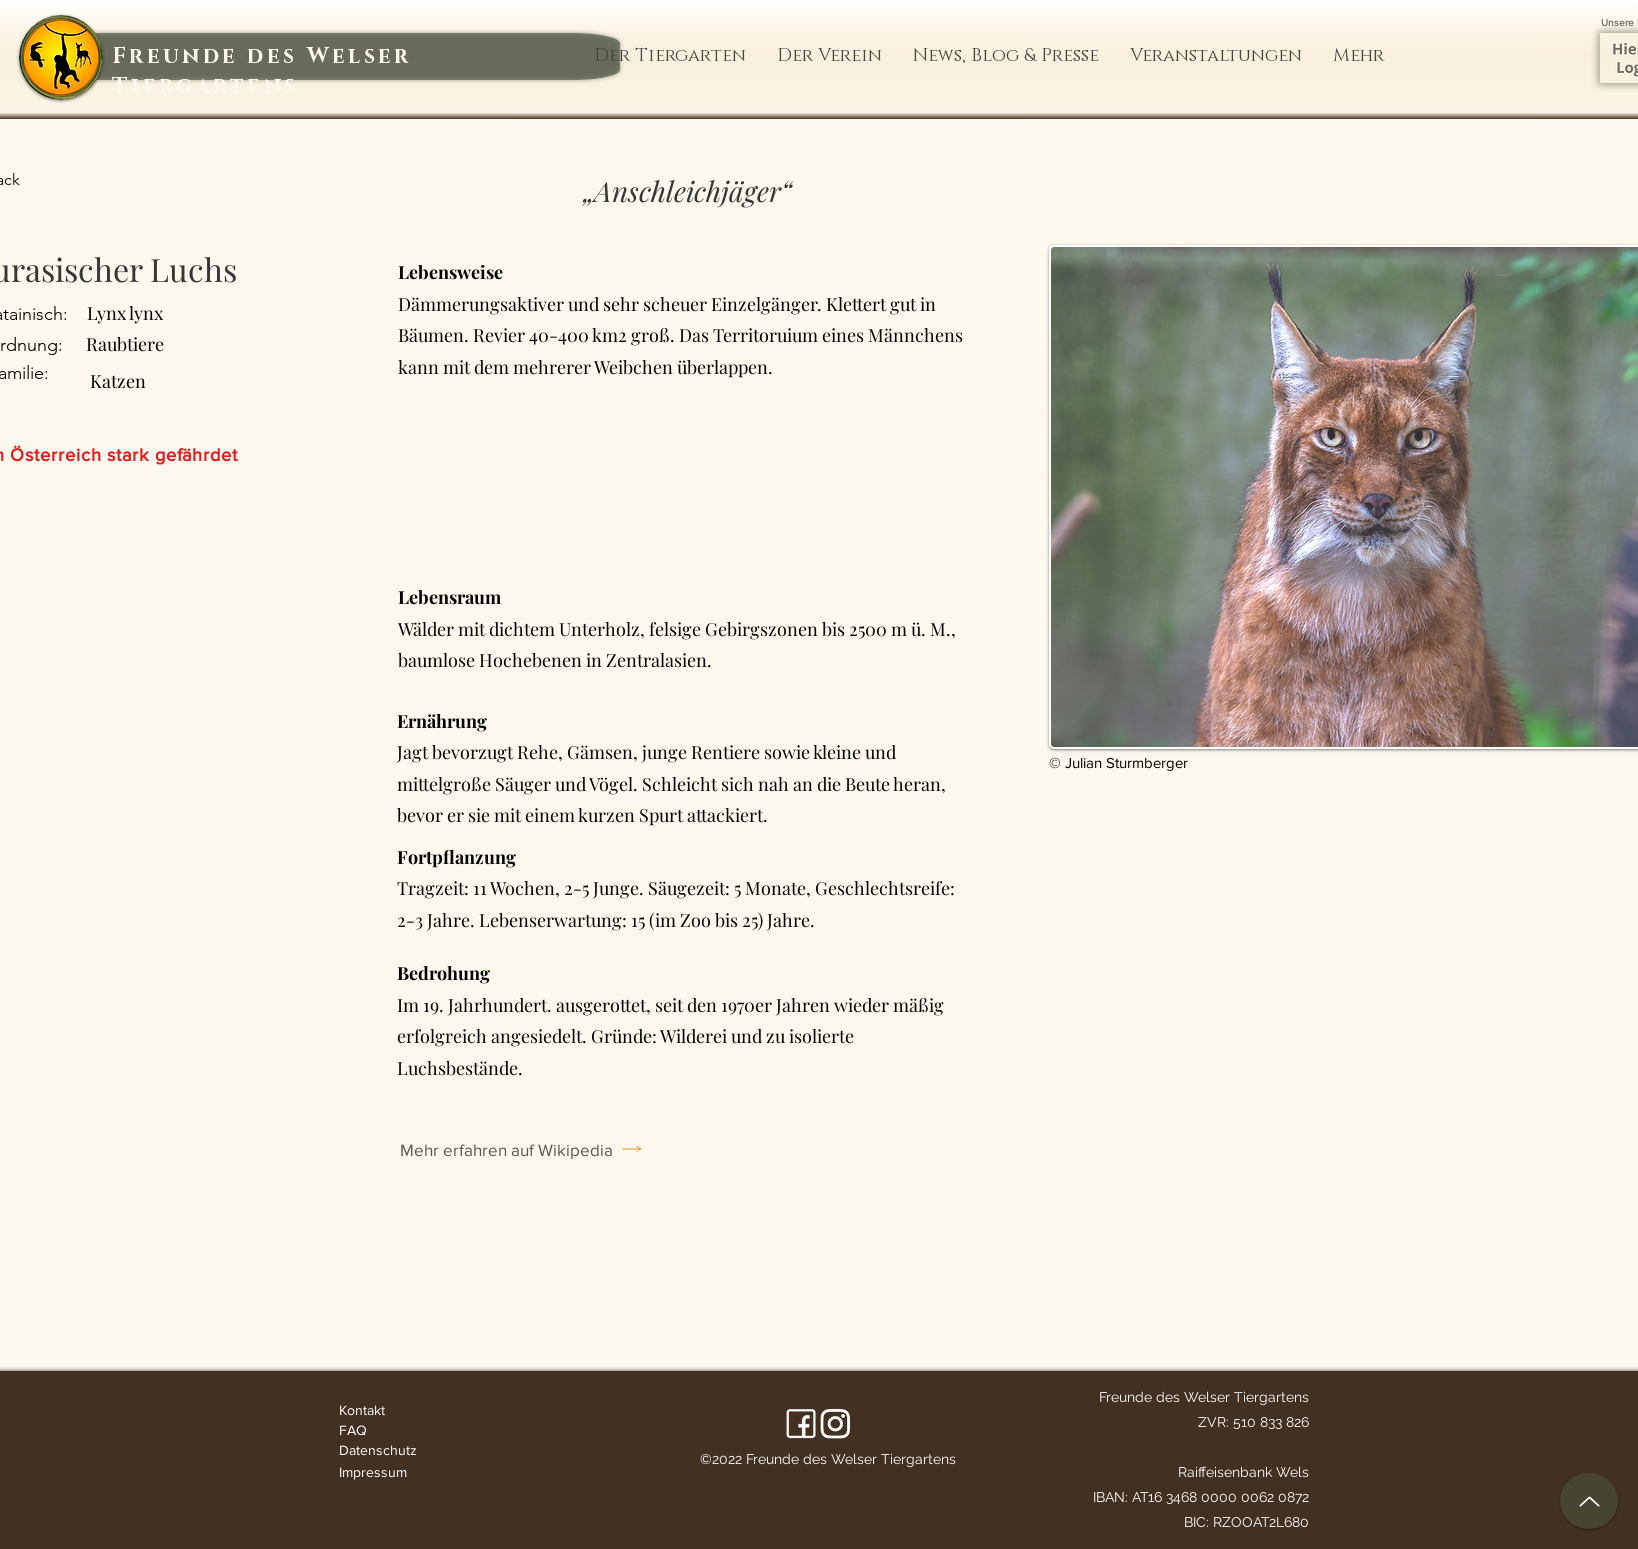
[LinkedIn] (835, 1423)
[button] (670, 56)
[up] (1589, 1501)
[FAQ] (386, 1430)
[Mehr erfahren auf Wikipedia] (537, 1149)
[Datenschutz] (386, 1450)
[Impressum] (386, 1472)
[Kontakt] (386, 1410)
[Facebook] (801, 1423)
